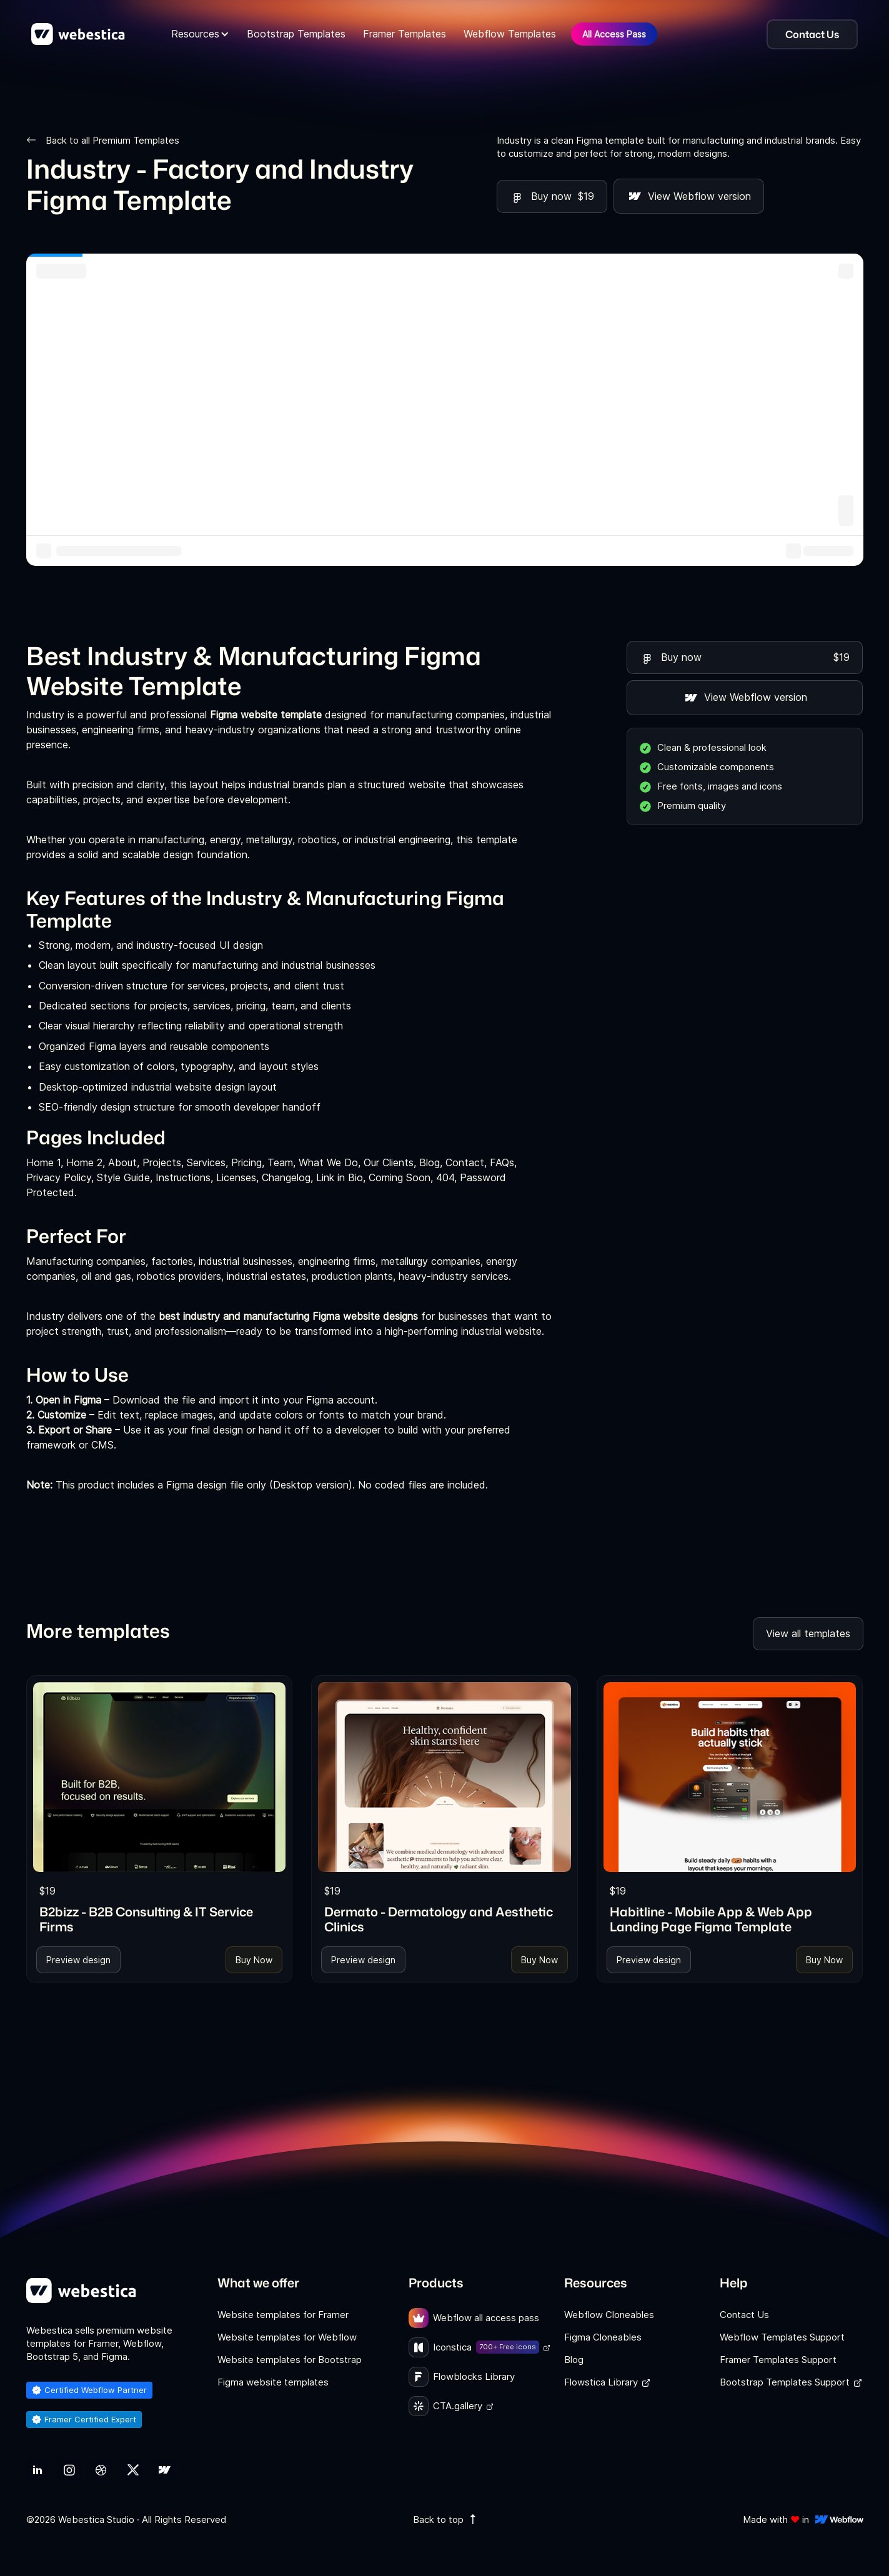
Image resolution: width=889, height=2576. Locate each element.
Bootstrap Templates (296, 33)
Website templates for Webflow (287, 2337)
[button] (200, 34)
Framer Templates (404, 33)
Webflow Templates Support (782, 2337)
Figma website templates (273, 2382)
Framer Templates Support (778, 2359)
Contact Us (744, 2315)
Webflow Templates (510, 33)
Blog (574, 2359)
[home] (78, 34)
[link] (159, 1776)
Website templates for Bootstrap (289, 2359)
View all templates (808, 1633)
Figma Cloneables (603, 2337)
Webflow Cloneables (609, 2315)
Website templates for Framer (283, 2315)
